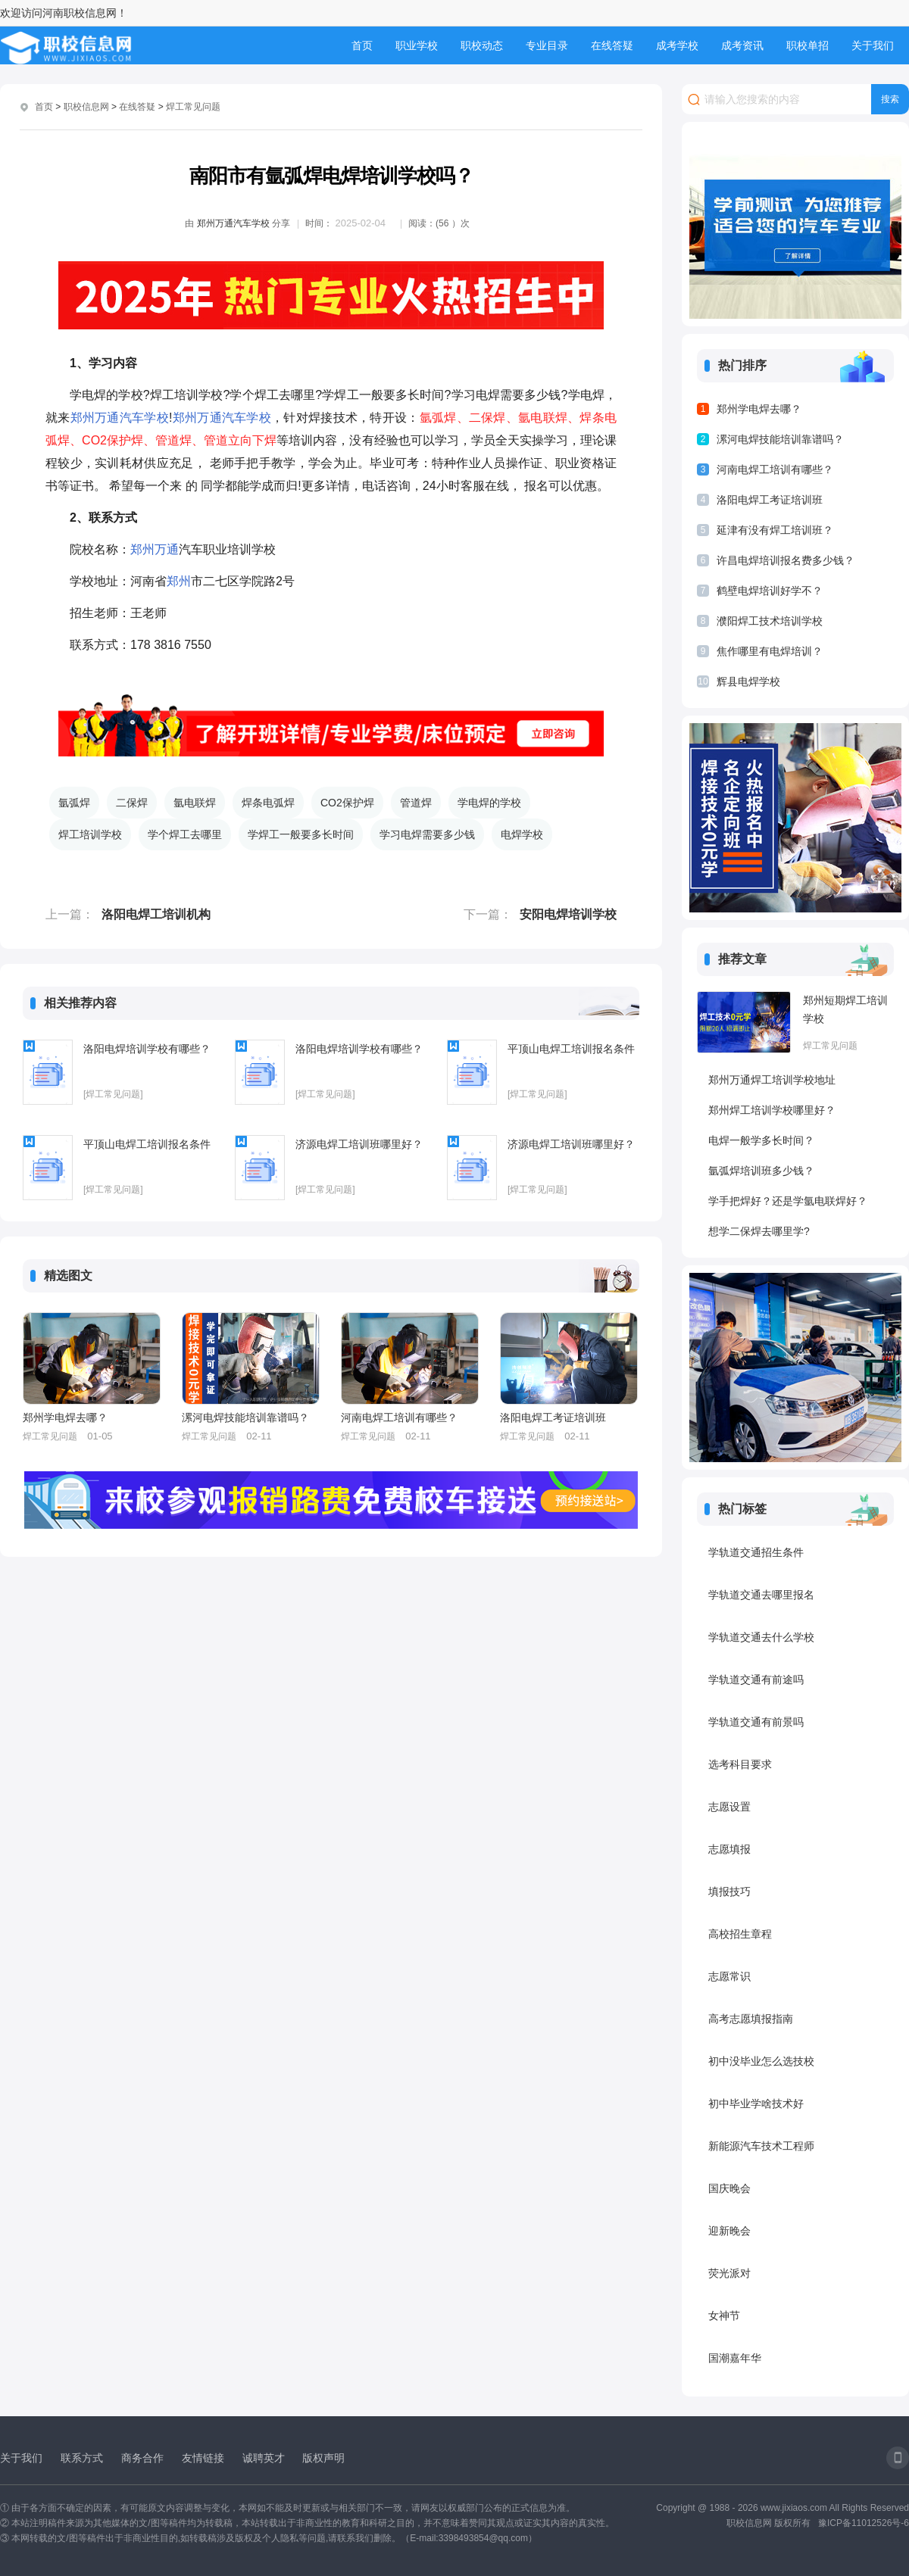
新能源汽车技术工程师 (761, 2146)
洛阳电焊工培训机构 (156, 914)
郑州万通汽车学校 (233, 223)
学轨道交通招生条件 (756, 1552)
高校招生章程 (740, 1934)
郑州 (82, 417)
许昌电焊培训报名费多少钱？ (785, 560)
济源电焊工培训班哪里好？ (359, 1144)
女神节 (724, 2315)
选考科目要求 (740, 1764)
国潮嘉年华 (734, 2358)
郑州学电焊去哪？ (65, 1417)
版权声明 (323, 2458)
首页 (362, 45)
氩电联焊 (194, 803)
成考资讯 (742, 45)
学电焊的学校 (489, 803)
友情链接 (203, 2458)
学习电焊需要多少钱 (427, 834)
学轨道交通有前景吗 (756, 1722)
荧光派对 (729, 2273)
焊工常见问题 (193, 106)
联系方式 (82, 2458)
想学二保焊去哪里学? (759, 1231)
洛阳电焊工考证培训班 (553, 1417)
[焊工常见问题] (113, 1094)
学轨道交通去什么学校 (761, 1637)
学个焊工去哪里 (185, 834)
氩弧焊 (74, 803)
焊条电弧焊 (268, 803)
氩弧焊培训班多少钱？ (761, 1171)
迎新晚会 (729, 2231)
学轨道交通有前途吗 (756, 1679)
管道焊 (416, 803)
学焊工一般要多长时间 (301, 834)
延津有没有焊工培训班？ (775, 530)
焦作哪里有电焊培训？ (770, 651)
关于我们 (872, 45)
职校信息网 (86, 106)
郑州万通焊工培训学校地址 (772, 1080)
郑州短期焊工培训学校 (845, 1009)
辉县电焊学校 (748, 681)
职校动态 (482, 45)
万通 (107, 417)
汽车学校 (144, 417)
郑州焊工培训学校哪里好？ (772, 1110)
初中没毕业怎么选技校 (761, 2061)
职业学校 (416, 45)
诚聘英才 (263, 2458)
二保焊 (132, 803)
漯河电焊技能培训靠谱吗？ (245, 1417)
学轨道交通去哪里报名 (761, 1595)
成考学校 (677, 45)
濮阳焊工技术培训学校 (770, 621)
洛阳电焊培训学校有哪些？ (147, 1049)
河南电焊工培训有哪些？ (399, 1417)
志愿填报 (729, 1849)
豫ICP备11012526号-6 (863, 2523)
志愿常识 (729, 1976)
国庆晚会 (729, 2188)
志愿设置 (729, 1807)
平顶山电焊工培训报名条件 (571, 1049)
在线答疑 (612, 45)
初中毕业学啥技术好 (756, 2103)
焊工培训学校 (90, 834)
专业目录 (547, 45)
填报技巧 (729, 1891)
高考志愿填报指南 (750, 2019)
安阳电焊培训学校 (568, 914)
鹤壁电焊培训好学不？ (770, 591)
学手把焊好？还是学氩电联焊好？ (787, 1201)
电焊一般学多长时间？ (761, 1140)
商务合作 (142, 2458)
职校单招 (807, 45)
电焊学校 (522, 834)
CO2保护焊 (347, 803)
